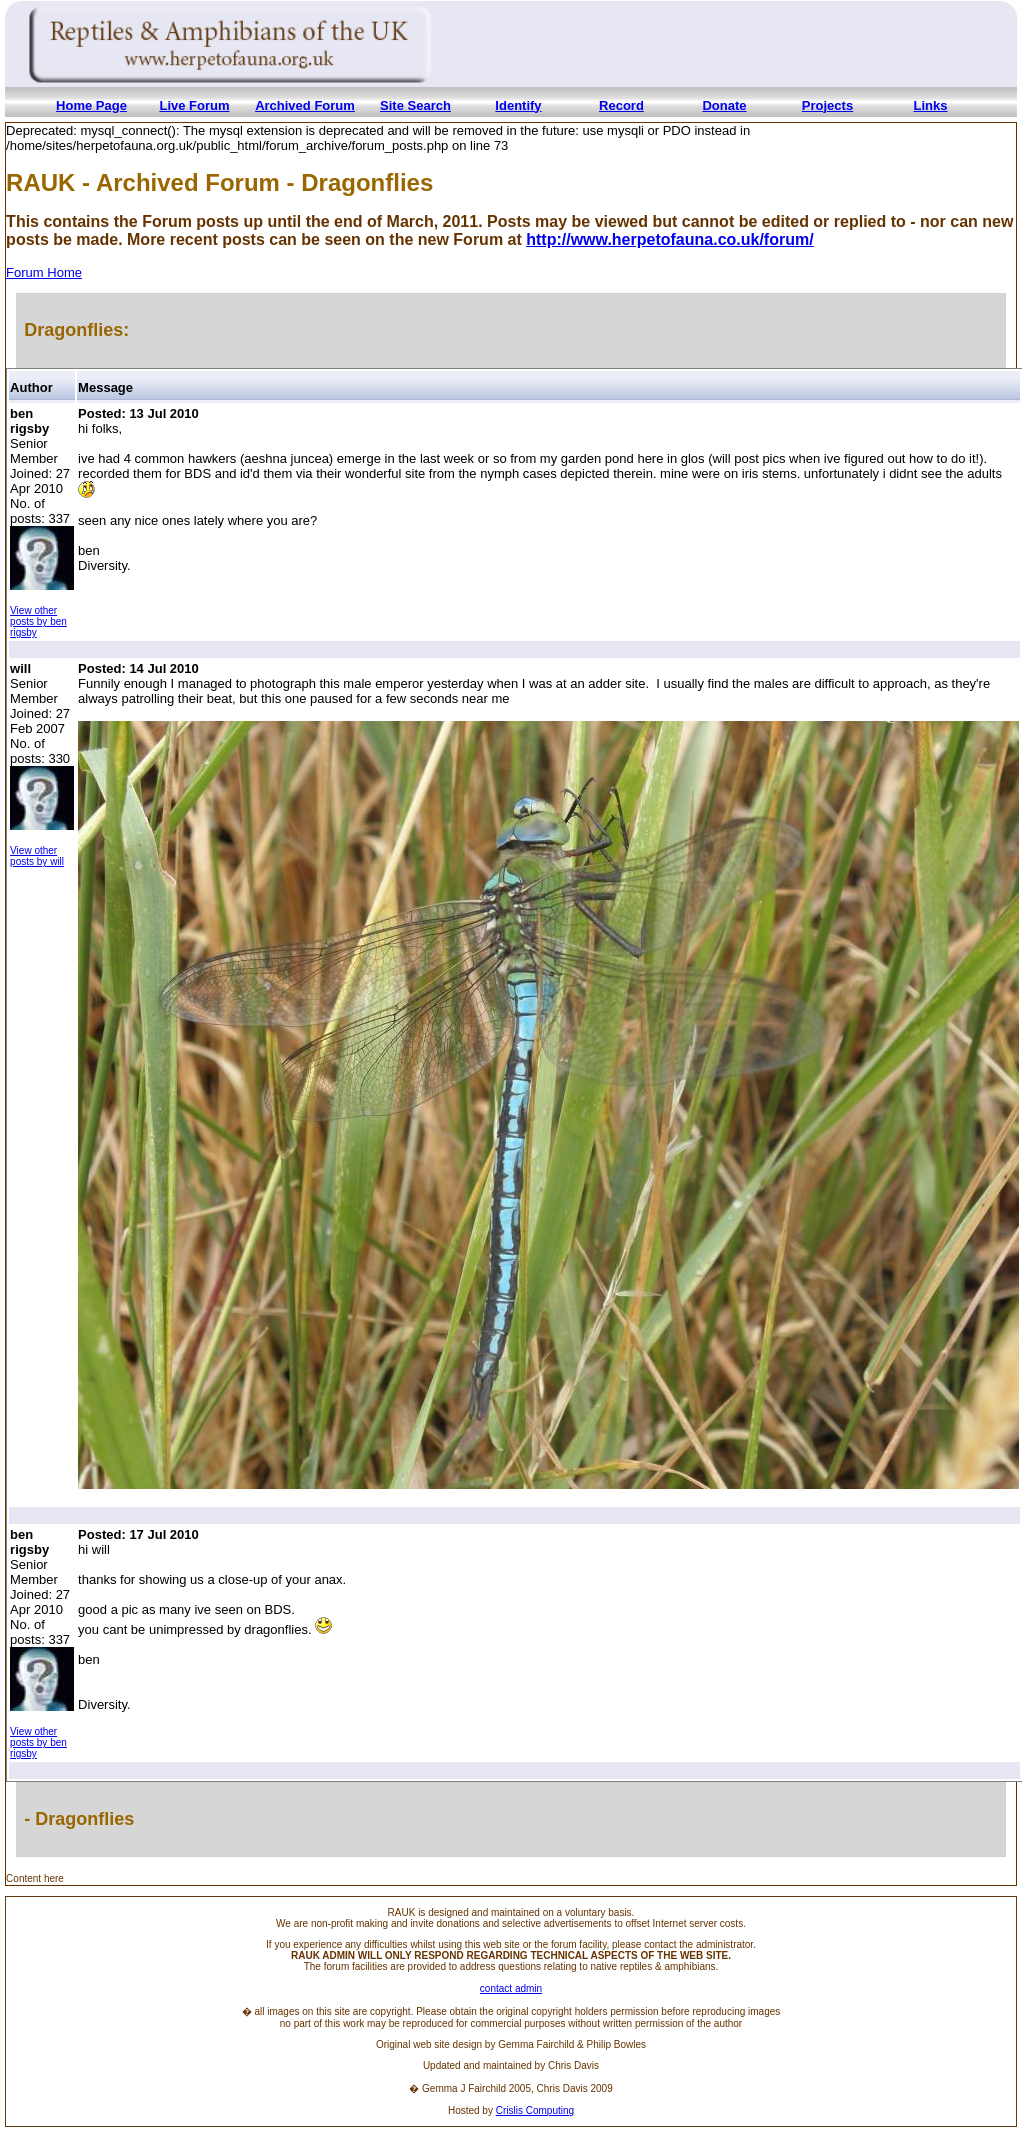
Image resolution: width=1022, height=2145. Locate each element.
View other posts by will (37, 856)
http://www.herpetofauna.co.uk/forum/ (669, 239)
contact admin (511, 1988)
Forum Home (44, 272)
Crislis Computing (535, 2110)
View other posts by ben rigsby (38, 621)
